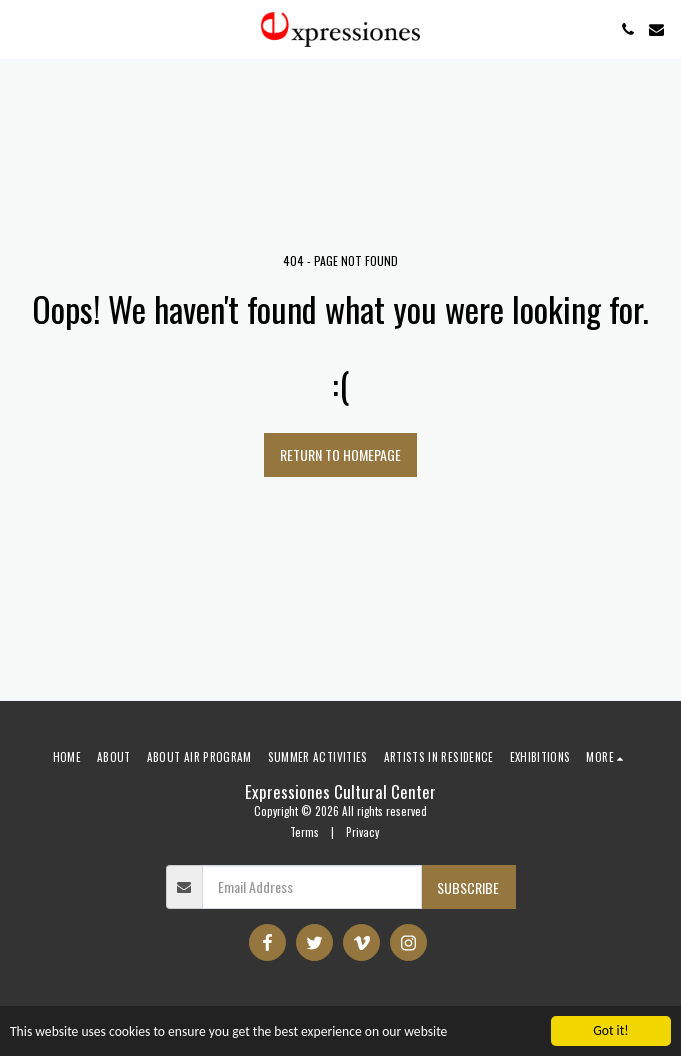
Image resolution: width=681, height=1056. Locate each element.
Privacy (362, 832)
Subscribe (468, 887)
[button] (22, 29)
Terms (304, 832)
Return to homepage (340, 454)
